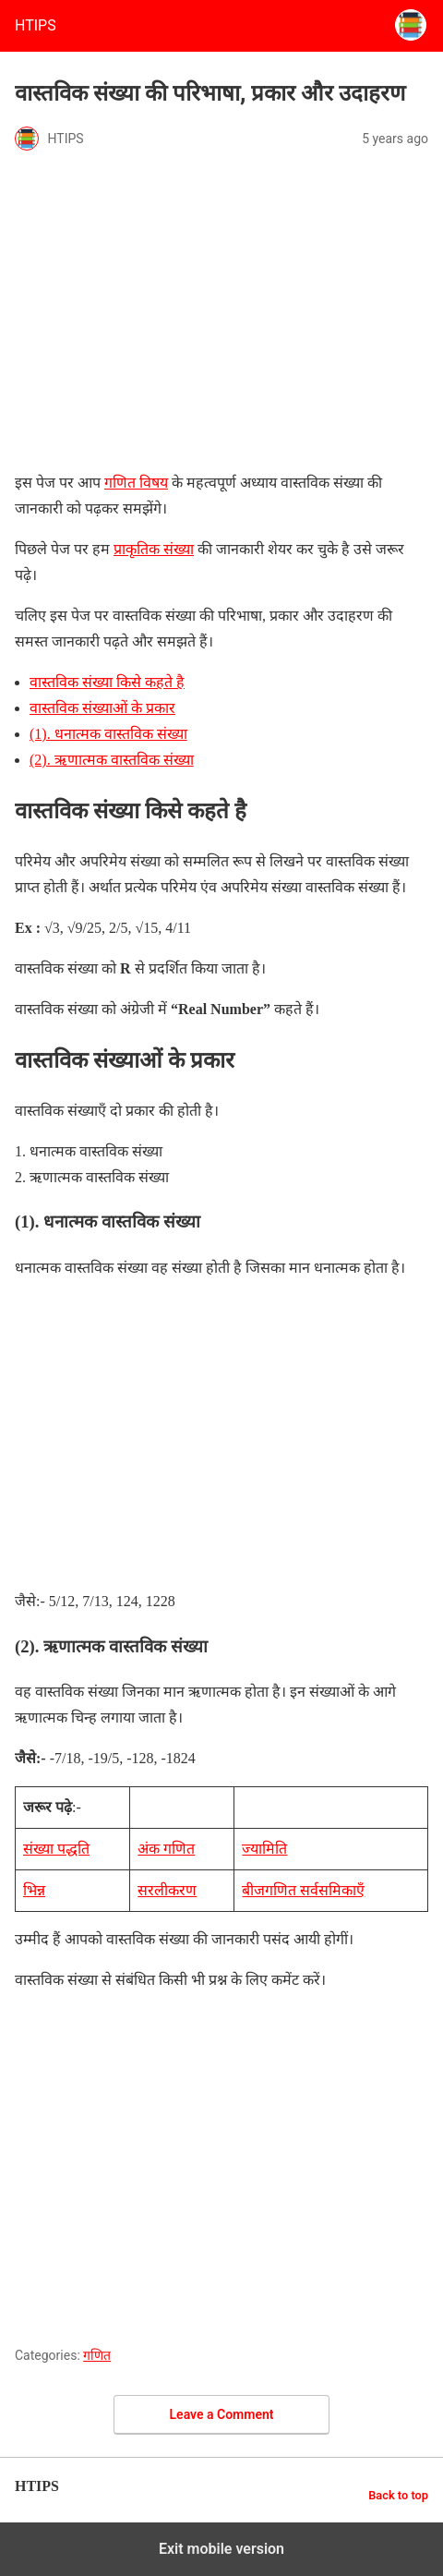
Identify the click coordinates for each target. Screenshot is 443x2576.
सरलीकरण (167, 1890)
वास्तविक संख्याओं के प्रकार (102, 708)
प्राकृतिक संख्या (154, 549)
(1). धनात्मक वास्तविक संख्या (108, 734)
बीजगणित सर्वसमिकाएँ (303, 1890)
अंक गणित (166, 1848)
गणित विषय (136, 482)
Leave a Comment (222, 2414)
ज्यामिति (264, 1848)
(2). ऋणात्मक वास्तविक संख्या (112, 760)
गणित (97, 2355)
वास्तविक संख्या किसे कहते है (107, 682)
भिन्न (34, 1890)
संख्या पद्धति (56, 1848)
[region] (221, 1434)
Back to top (398, 2495)
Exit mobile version (221, 2549)
